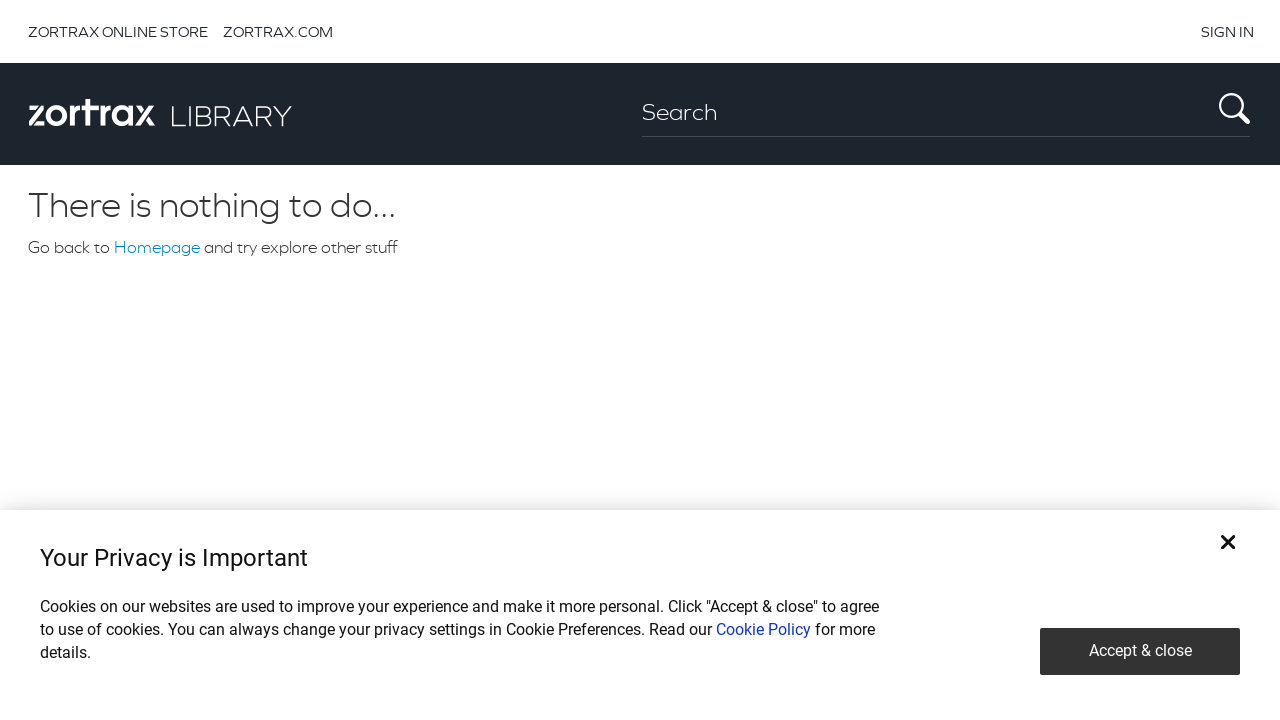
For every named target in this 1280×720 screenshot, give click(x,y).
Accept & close (1140, 650)
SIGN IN (1227, 31)
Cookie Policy (763, 629)
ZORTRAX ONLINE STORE (118, 31)
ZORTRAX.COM (278, 31)
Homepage (157, 247)
